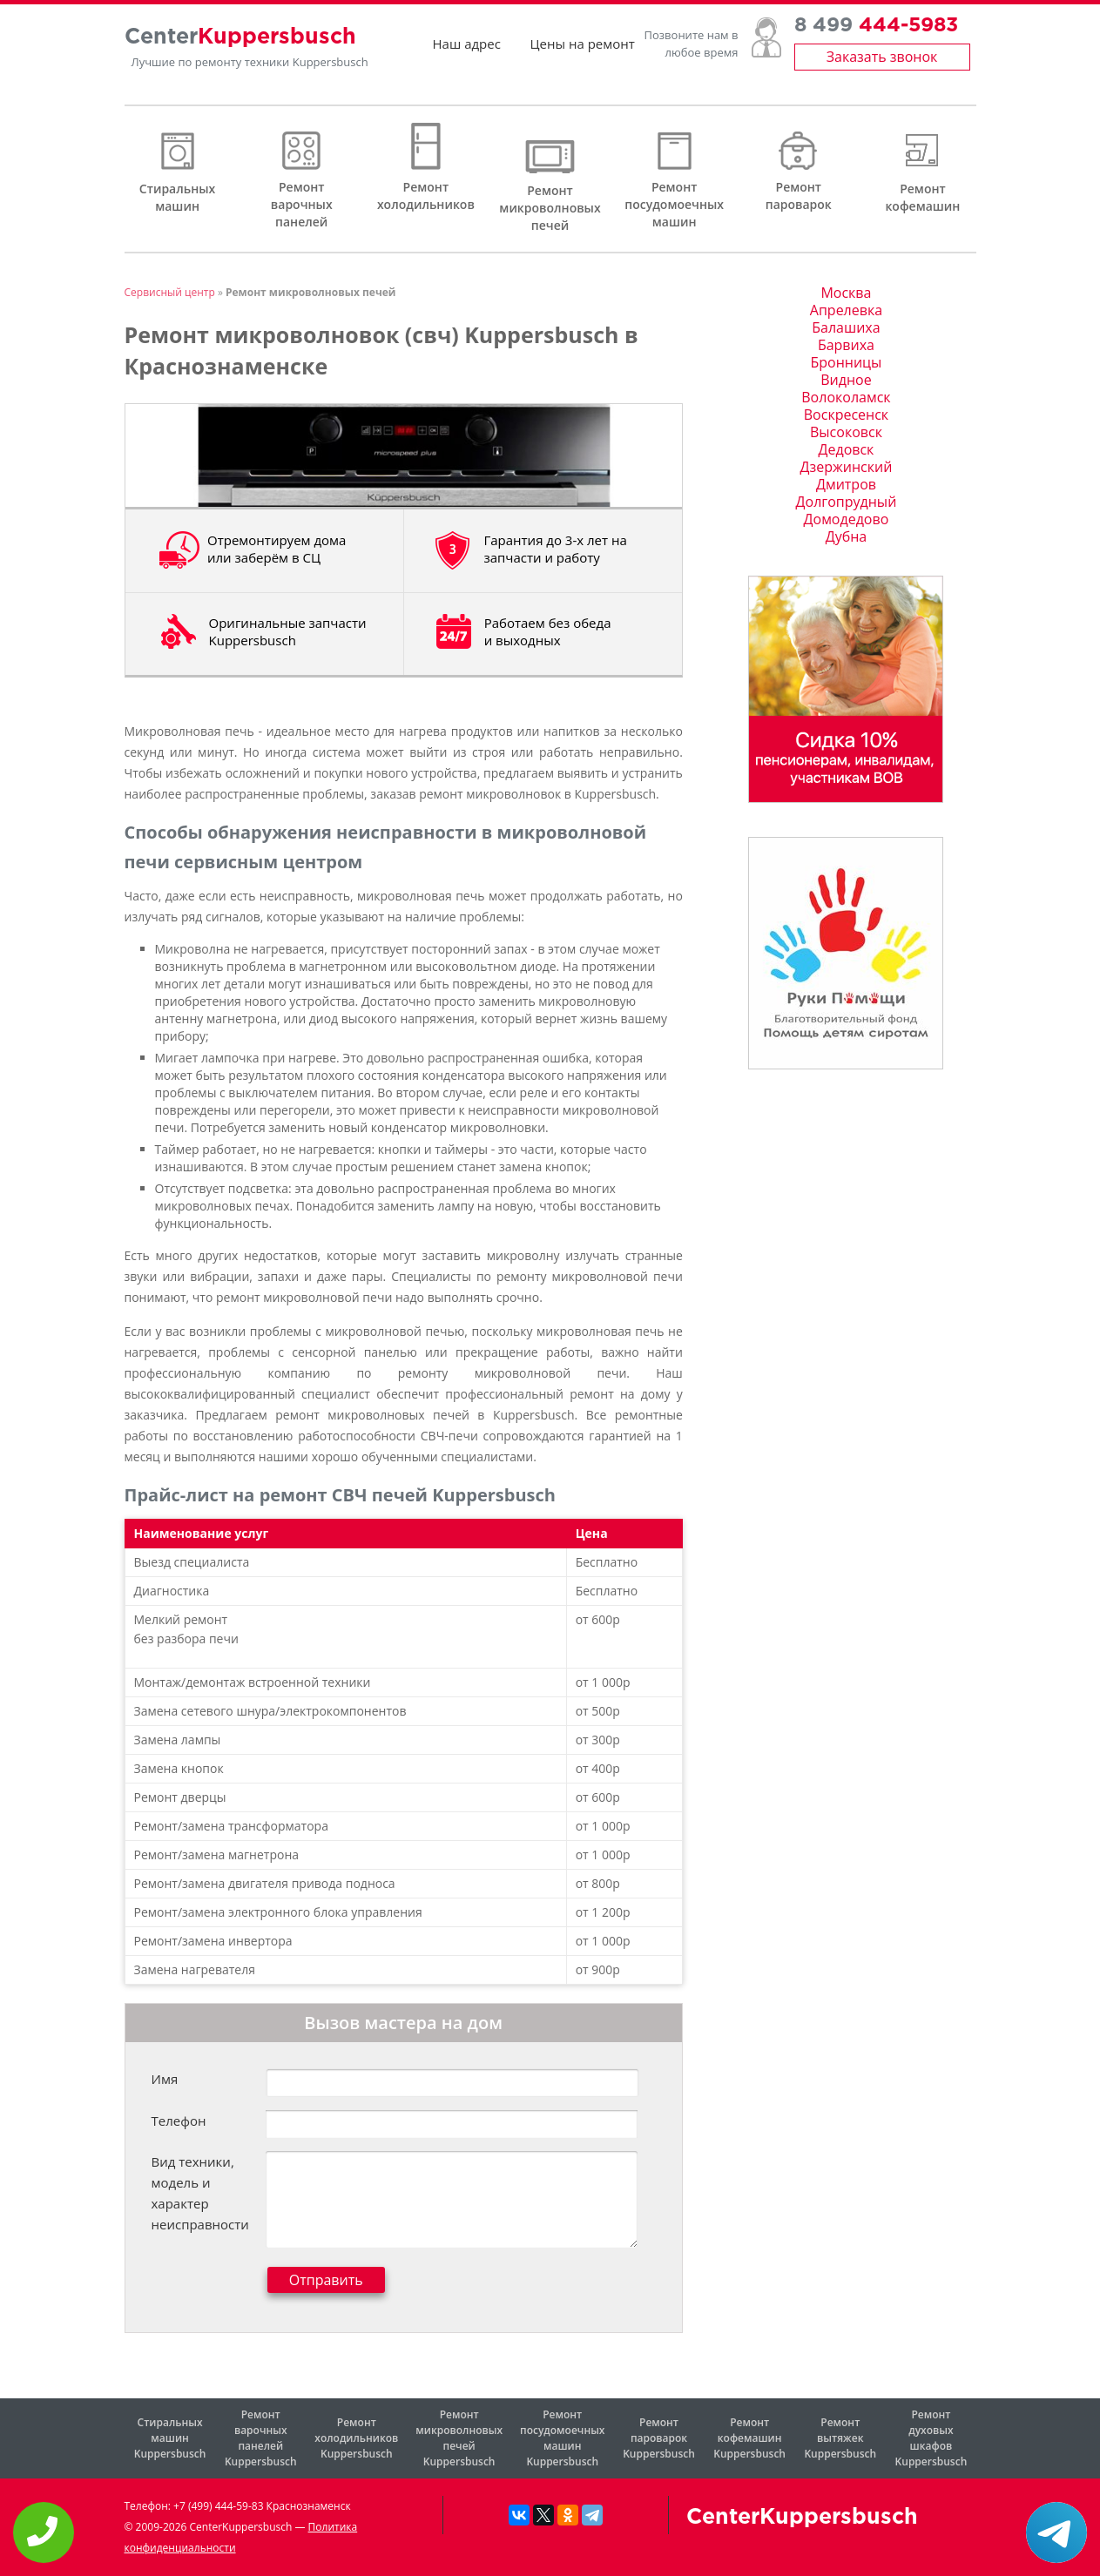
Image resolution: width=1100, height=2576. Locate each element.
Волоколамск (845, 397)
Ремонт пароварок (799, 195)
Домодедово (846, 519)
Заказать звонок (882, 65)
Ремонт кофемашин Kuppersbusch (749, 2438)
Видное (845, 379)
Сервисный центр (170, 292)
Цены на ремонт (582, 52)
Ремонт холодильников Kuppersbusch (356, 2438)
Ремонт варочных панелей (302, 204)
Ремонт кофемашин (922, 197)
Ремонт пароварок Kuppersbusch (659, 2438)
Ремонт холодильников (426, 195)
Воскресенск (846, 414)
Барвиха (846, 344)
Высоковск (846, 432)
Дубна (846, 536)
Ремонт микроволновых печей (549, 207)
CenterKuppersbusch (802, 2517)
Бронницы (845, 362)
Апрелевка (846, 310)
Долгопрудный (846, 501)
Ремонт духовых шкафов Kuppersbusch (931, 2438)
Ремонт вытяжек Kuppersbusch (840, 2438)
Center (240, 46)
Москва (845, 292)
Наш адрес (467, 52)
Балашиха (846, 327)
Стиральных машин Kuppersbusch (170, 2438)
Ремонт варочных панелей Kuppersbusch (261, 2438)
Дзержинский (846, 466)
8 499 (876, 35)
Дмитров (846, 484)
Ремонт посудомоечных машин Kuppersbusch (562, 2438)
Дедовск (846, 449)
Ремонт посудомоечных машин (674, 204)
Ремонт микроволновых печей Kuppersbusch (459, 2438)
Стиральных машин (177, 197)
